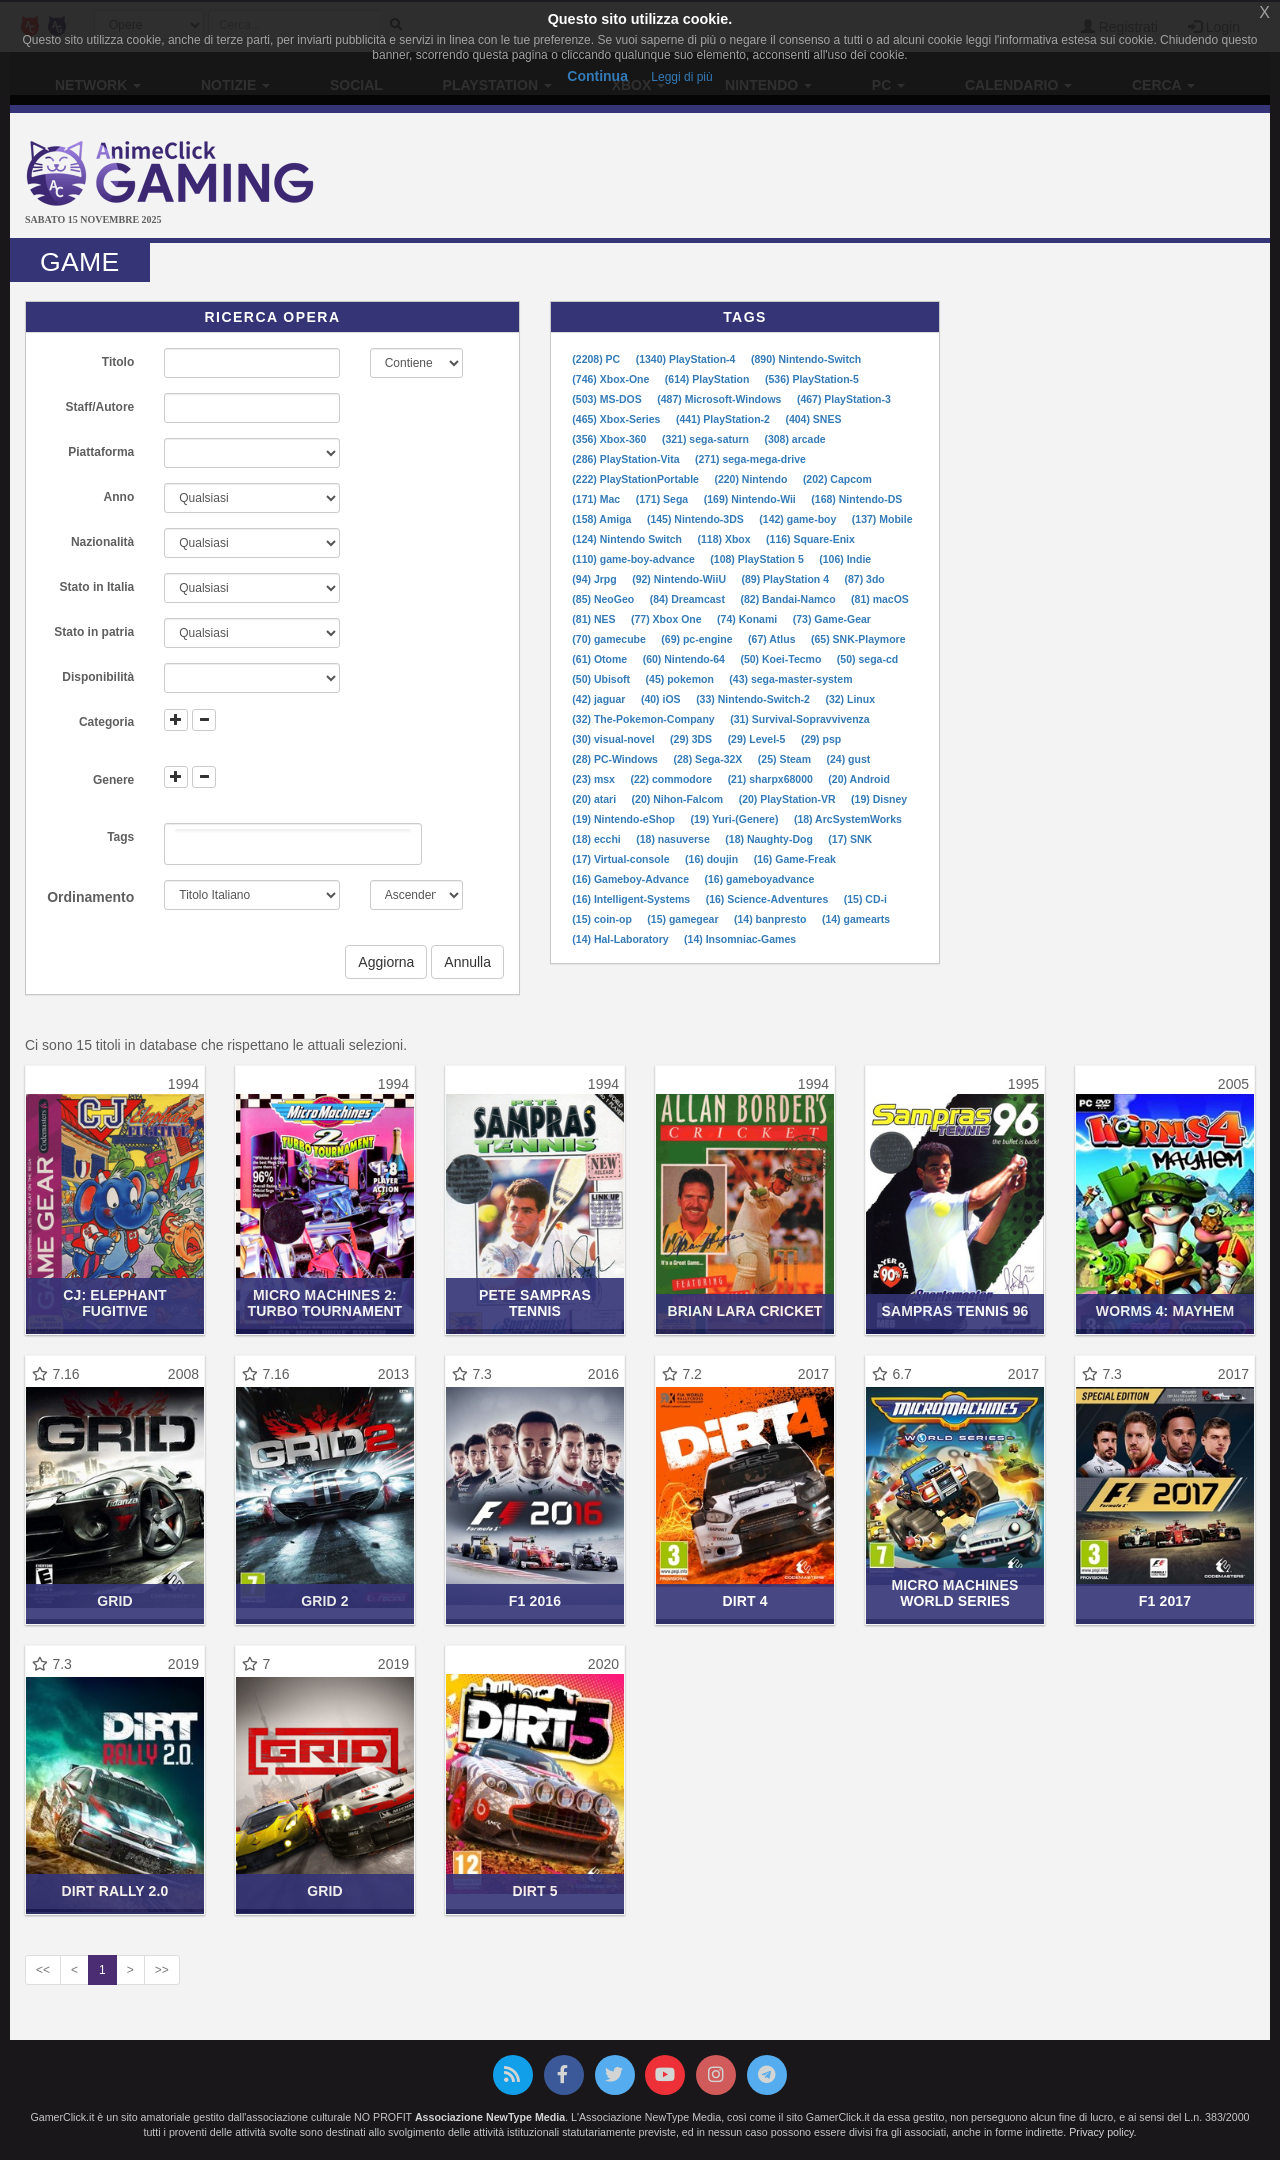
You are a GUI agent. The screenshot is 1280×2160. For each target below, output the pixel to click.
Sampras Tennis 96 (955, 1311)
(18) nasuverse (674, 839)
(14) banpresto (771, 919)
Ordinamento (90, 897)
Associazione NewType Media (490, 2117)
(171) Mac (597, 499)
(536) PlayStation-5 (812, 379)
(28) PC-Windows (616, 759)
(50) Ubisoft (602, 679)
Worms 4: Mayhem (1165, 1311)
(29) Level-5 (758, 739)
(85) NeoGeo (604, 599)
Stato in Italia (97, 587)
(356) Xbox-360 (610, 439)
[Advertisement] (850, 178)
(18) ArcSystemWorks (848, 819)
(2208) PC (597, 359)
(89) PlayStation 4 (786, 579)
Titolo (118, 362)
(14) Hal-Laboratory (621, 939)
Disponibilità (98, 677)
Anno (119, 497)
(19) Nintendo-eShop (625, 819)
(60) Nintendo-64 (685, 659)
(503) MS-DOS (608, 399)
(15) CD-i (865, 899)
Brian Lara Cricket (744, 1311)
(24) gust (848, 759)
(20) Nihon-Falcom (679, 799)
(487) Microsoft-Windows (720, 399)
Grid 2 (324, 1601)
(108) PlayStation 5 (758, 559)
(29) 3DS (692, 739)
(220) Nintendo (752, 479)
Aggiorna (386, 962)
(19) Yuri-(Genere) (735, 819)
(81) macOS (880, 599)
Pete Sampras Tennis (535, 1302)
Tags (120, 837)
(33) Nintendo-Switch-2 (754, 699)
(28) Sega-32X (709, 759)
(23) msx (595, 779)
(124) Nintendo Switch (628, 539)
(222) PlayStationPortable (637, 479)
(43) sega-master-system (790, 679)
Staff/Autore (100, 407)
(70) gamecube (610, 639)
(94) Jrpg (595, 579)
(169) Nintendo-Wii (751, 499)
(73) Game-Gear (832, 619)
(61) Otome (601, 659)
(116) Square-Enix (810, 539)
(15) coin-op (603, 919)
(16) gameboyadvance (760, 879)
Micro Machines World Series (954, 1592)
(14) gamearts (856, 919)
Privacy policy (1101, 2132)
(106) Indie (845, 559)
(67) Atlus (773, 639)
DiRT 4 (744, 1601)
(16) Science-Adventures (768, 899)
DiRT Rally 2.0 (115, 1891)
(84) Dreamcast (689, 599)
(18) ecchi (597, 839)
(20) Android (858, 779)
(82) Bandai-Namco (789, 599)
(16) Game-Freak (795, 859)
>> (162, 1970)
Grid (115, 1601)
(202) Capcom (837, 479)
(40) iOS (662, 699)
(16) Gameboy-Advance (632, 879)
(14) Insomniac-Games (740, 939)
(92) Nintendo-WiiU (680, 579)
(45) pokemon (681, 679)
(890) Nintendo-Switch (806, 359)
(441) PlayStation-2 (724, 419)
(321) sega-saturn (707, 439)
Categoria (106, 722)
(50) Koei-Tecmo (782, 659)
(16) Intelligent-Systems (632, 899)
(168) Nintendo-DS (856, 499)
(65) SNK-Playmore (858, 639)
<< (43, 1970)
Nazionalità (102, 542)
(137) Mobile (882, 519)
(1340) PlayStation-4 (687, 359)
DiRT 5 (534, 1891)
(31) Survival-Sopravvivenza (799, 719)
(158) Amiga (603, 519)
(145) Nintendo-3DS (697, 519)
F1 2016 (535, 1601)
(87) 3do (865, 579)
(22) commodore (672, 779)
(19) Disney (879, 799)
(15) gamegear (684, 919)
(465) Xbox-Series (617, 419)
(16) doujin (713, 859)
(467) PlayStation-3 (844, 399)
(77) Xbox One (668, 619)
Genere (113, 780)
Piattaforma (101, 452)
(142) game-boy (799, 519)
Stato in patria (94, 632)
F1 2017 (1165, 1601)
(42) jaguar (600, 699)
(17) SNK (850, 839)
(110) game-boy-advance (634, 559)
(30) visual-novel (614, 739)
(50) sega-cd (867, 659)
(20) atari (595, 799)
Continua (597, 76)
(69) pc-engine (698, 639)
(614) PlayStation (709, 379)
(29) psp (821, 739)
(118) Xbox (725, 539)
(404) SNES (813, 419)
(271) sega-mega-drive (750, 459)
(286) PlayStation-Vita (627, 459)
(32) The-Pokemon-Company (644, 719)
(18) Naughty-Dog (770, 839)
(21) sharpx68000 (772, 779)
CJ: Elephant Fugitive (115, 1302)
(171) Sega (663, 499)
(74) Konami (748, 619)
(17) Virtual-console (622, 859)
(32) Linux (850, 699)
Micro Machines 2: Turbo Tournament (324, 1302)
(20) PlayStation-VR (789, 799)
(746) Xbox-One (612, 379)
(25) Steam (786, 759)
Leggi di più (681, 77)
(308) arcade (794, 439)
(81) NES (595, 619)
